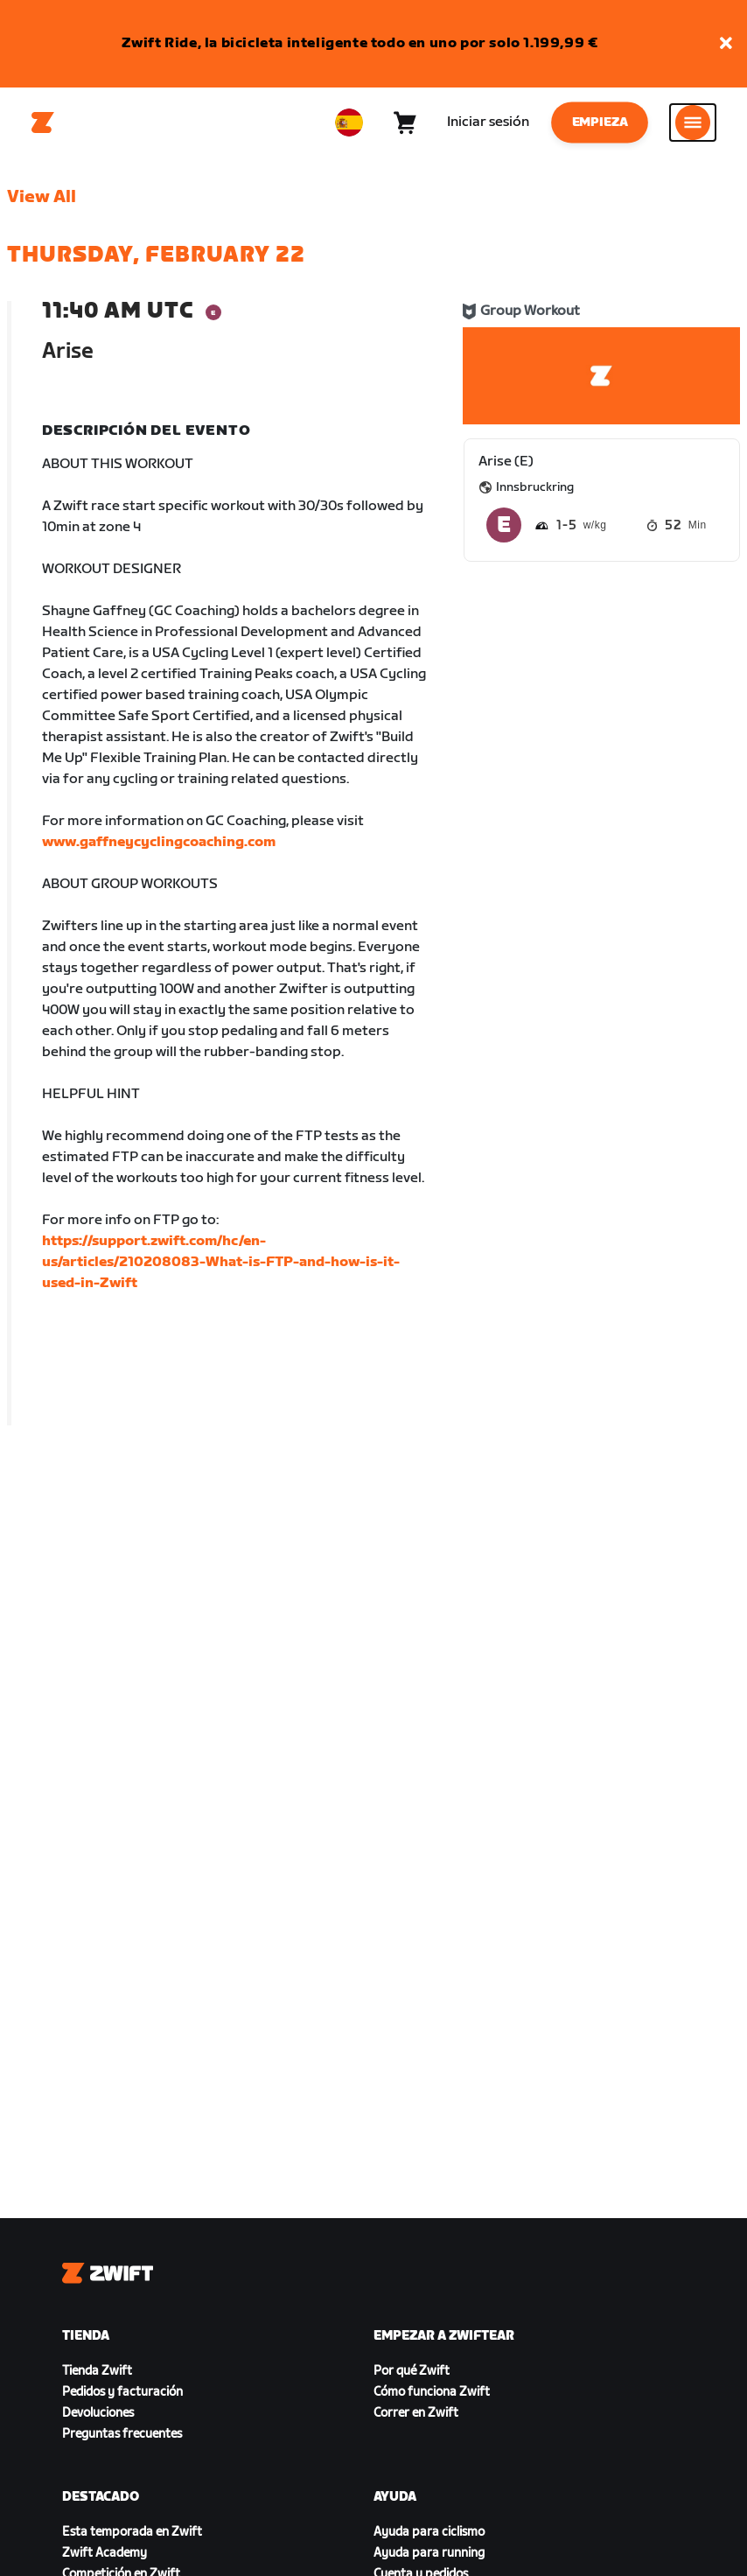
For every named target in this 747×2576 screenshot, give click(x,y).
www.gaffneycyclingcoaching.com (159, 842)
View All (41, 196)
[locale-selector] (349, 122)
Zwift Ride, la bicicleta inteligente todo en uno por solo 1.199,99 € (360, 43)
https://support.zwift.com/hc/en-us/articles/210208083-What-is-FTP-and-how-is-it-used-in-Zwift (221, 1262)
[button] (726, 44)
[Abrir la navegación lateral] (693, 122)
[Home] (43, 123)
